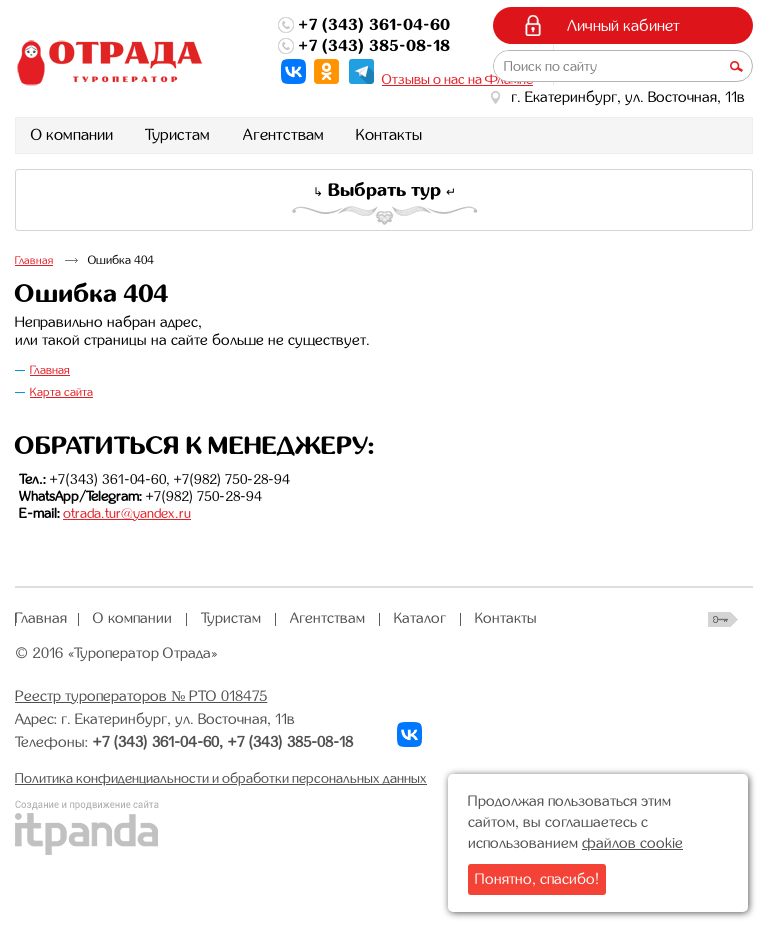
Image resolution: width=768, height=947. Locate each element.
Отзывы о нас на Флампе (457, 79)
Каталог (420, 618)
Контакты (506, 618)
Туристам (231, 618)
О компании (132, 618)
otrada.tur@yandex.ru (127, 513)
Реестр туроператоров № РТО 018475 (141, 696)
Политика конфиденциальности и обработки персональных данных (221, 778)
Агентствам (327, 618)
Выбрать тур (384, 190)
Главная (34, 260)
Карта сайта (61, 392)
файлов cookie (632, 843)
